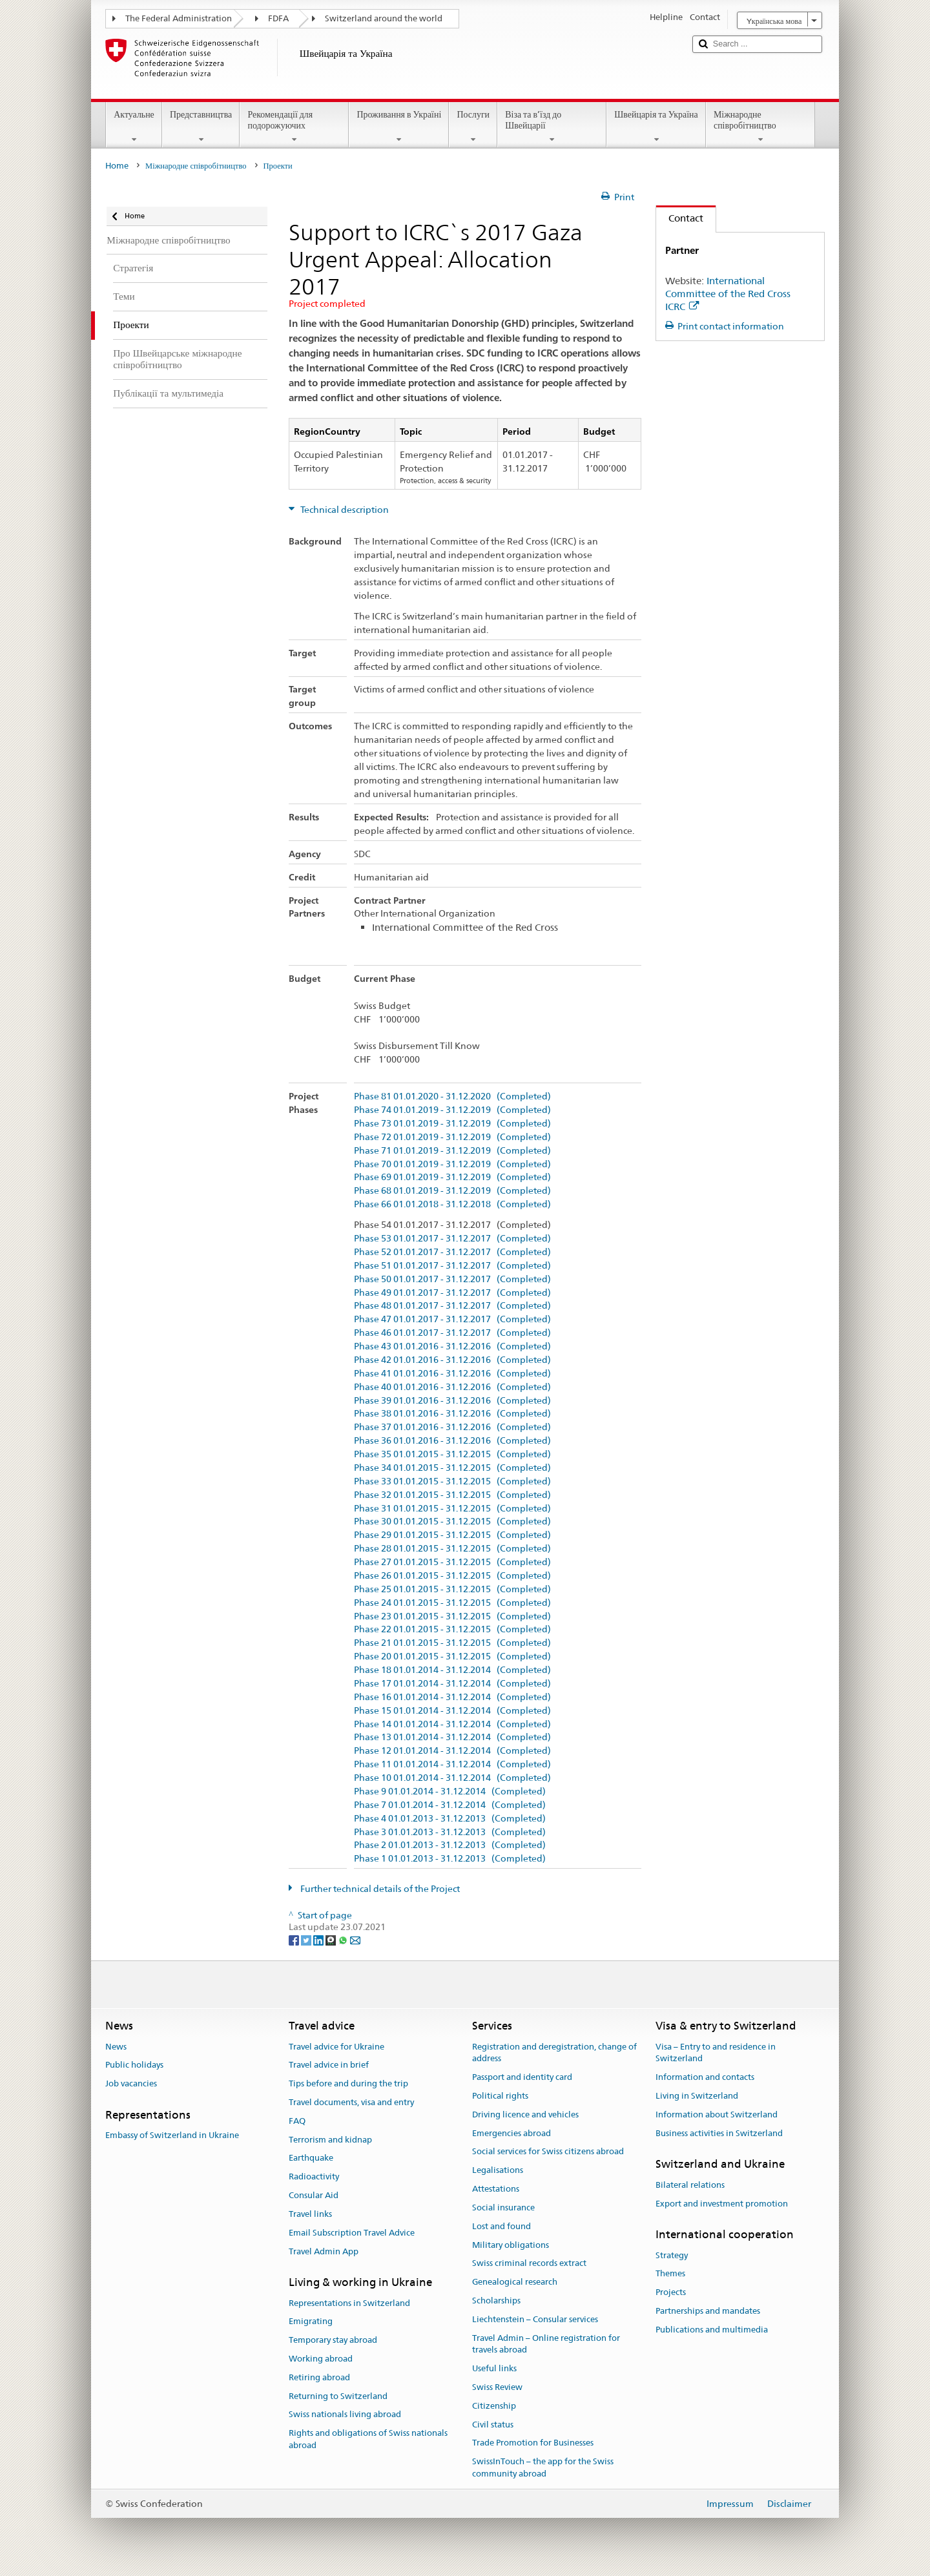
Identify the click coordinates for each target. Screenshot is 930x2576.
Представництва (201, 126)
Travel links (310, 2214)
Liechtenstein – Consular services (535, 2319)
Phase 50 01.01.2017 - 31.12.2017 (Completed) (452, 1279)
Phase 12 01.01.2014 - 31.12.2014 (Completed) (452, 1751)
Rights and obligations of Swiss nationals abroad (368, 2440)
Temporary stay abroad (333, 2340)
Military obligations (510, 2245)
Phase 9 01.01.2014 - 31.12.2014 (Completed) (450, 1791)
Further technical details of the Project (379, 1889)
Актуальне (134, 126)
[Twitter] (307, 1939)
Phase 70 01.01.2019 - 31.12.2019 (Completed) (452, 1164)
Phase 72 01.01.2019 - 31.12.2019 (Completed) (452, 1137)
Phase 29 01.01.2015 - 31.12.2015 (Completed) (452, 1535)
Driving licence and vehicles (525, 2114)
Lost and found (501, 2226)
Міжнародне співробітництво (760, 126)
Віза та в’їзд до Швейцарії (552, 126)
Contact (679, 218)
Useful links (494, 2368)
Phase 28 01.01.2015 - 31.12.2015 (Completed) (452, 1548)
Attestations (495, 2189)
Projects (671, 2292)
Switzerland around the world (383, 18)
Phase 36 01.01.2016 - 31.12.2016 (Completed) (452, 1441)
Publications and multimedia (712, 2329)
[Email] (355, 1939)
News (116, 2046)
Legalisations (497, 2171)
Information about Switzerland (717, 2114)
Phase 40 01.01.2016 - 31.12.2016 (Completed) (452, 1387)
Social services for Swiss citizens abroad (548, 2152)
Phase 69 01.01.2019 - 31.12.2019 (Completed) (452, 1177)
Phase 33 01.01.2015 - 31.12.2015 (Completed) (452, 1481)
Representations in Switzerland (349, 2303)
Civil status (492, 2424)
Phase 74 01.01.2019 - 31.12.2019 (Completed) (452, 1110)
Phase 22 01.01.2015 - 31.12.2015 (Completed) (452, 1629)
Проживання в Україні (398, 126)
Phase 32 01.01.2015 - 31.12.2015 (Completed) (452, 1495)
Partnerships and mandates (708, 2311)
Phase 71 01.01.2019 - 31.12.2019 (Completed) (452, 1151)
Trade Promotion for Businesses (533, 2443)
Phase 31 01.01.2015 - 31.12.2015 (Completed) (452, 1508)
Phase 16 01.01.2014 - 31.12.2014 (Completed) (452, 1697)
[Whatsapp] (344, 1939)
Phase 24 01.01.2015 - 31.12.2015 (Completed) (452, 1603)
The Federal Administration (178, 18)
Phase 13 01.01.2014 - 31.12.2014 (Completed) (452, 1737)
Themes (670, 2274)
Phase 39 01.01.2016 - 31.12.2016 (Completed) (452, 1401)
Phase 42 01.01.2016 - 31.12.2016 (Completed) (452, 1360)
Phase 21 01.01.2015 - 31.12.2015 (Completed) (452, 1643)
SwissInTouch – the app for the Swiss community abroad (543, 2468)
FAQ (297, 2121)
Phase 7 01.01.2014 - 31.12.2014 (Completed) (450, 1805)
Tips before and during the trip (348, 2083)
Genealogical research (514, 2282)
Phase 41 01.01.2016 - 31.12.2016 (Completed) (452, 1373)
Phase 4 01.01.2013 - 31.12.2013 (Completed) (450, 1818)
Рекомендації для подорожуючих (294, 126)
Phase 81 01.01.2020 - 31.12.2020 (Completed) (452, 1096)
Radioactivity (314, 2177)
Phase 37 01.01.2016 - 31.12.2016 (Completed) (452, 1427)
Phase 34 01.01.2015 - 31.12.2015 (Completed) (452, 1468)
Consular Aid (313, 2195)
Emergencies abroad (511, 2133)
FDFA (278, 18)
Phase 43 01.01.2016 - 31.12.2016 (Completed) (452, 1346)
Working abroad (321, 2358)
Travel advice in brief (329, 2065)
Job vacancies (131, 2083)
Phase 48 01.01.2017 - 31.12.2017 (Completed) (452, 1306)
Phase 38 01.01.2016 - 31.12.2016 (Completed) (452, 1413)
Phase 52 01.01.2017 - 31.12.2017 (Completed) (452, 1252)
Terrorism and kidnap (330, 2140)
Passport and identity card (522, 2077)
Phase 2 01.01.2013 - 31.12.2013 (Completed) (450, 1845)
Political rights (500, 2096)
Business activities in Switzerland (719, 2133)
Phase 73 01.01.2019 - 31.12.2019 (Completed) (452, 1123)
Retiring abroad (319, 2377)
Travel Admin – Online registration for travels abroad (546, 2344)
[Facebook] (295, 1939)
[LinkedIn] (319, 1939)
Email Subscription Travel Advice (352, 2233)
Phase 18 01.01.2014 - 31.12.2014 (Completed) (452, 1670)
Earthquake (311, 2158)
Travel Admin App (323, 2251)
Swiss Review (497, 2387)
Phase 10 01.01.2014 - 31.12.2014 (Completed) (452, 1778)
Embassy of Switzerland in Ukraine (172, 2136)
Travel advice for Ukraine (336, 2046)
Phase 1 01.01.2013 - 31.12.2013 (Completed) (450, 1859)
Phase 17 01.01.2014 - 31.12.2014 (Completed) (452, 1683)
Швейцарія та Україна (656, 126)
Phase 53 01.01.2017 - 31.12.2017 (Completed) (452, 1238)
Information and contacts (705, 2077)
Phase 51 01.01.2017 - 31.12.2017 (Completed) (452, 1266)
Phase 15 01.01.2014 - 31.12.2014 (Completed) (452, 1711)
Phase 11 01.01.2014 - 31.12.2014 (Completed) (452, 1764)
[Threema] (332, 1939)
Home (117, 166)
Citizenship (494, 2406)
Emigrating (311, 2322)
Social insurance (503, 2207)
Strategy (672, 2255)
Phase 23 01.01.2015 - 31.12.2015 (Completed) (452, 1616)
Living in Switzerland (697, 2096)
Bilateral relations (690, 2185)
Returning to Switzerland (338, 2396)
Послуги (473, 126)
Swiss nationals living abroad (345, 2415)
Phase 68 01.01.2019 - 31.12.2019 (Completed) (452, 1191)
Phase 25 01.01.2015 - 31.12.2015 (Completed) (452, 1589)
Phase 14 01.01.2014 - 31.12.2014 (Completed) (452, 1724)
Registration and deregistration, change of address (554, 2053)
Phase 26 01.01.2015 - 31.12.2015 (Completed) (452, 1576)
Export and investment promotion (722, 2203)
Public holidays (134, 2065)
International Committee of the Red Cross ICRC (727, 294)
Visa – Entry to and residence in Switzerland (716, 2053)
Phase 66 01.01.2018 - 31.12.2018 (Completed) (452, 1204)
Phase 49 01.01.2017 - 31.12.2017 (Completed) (452, 1293)
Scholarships (496, 2300)
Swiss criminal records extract (529, 2264)
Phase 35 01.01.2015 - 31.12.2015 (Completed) (452, 1454)
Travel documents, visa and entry (351, 2102)
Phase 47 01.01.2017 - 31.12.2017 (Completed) (452, 1319)
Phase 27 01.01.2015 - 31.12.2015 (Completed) (452, 1562)
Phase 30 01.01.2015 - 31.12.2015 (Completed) (452, 1521)
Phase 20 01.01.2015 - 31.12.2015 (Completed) (452, 1656)
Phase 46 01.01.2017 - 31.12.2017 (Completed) (452, 1333)
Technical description (343, 509)
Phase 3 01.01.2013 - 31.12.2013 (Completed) (450, 1832)
